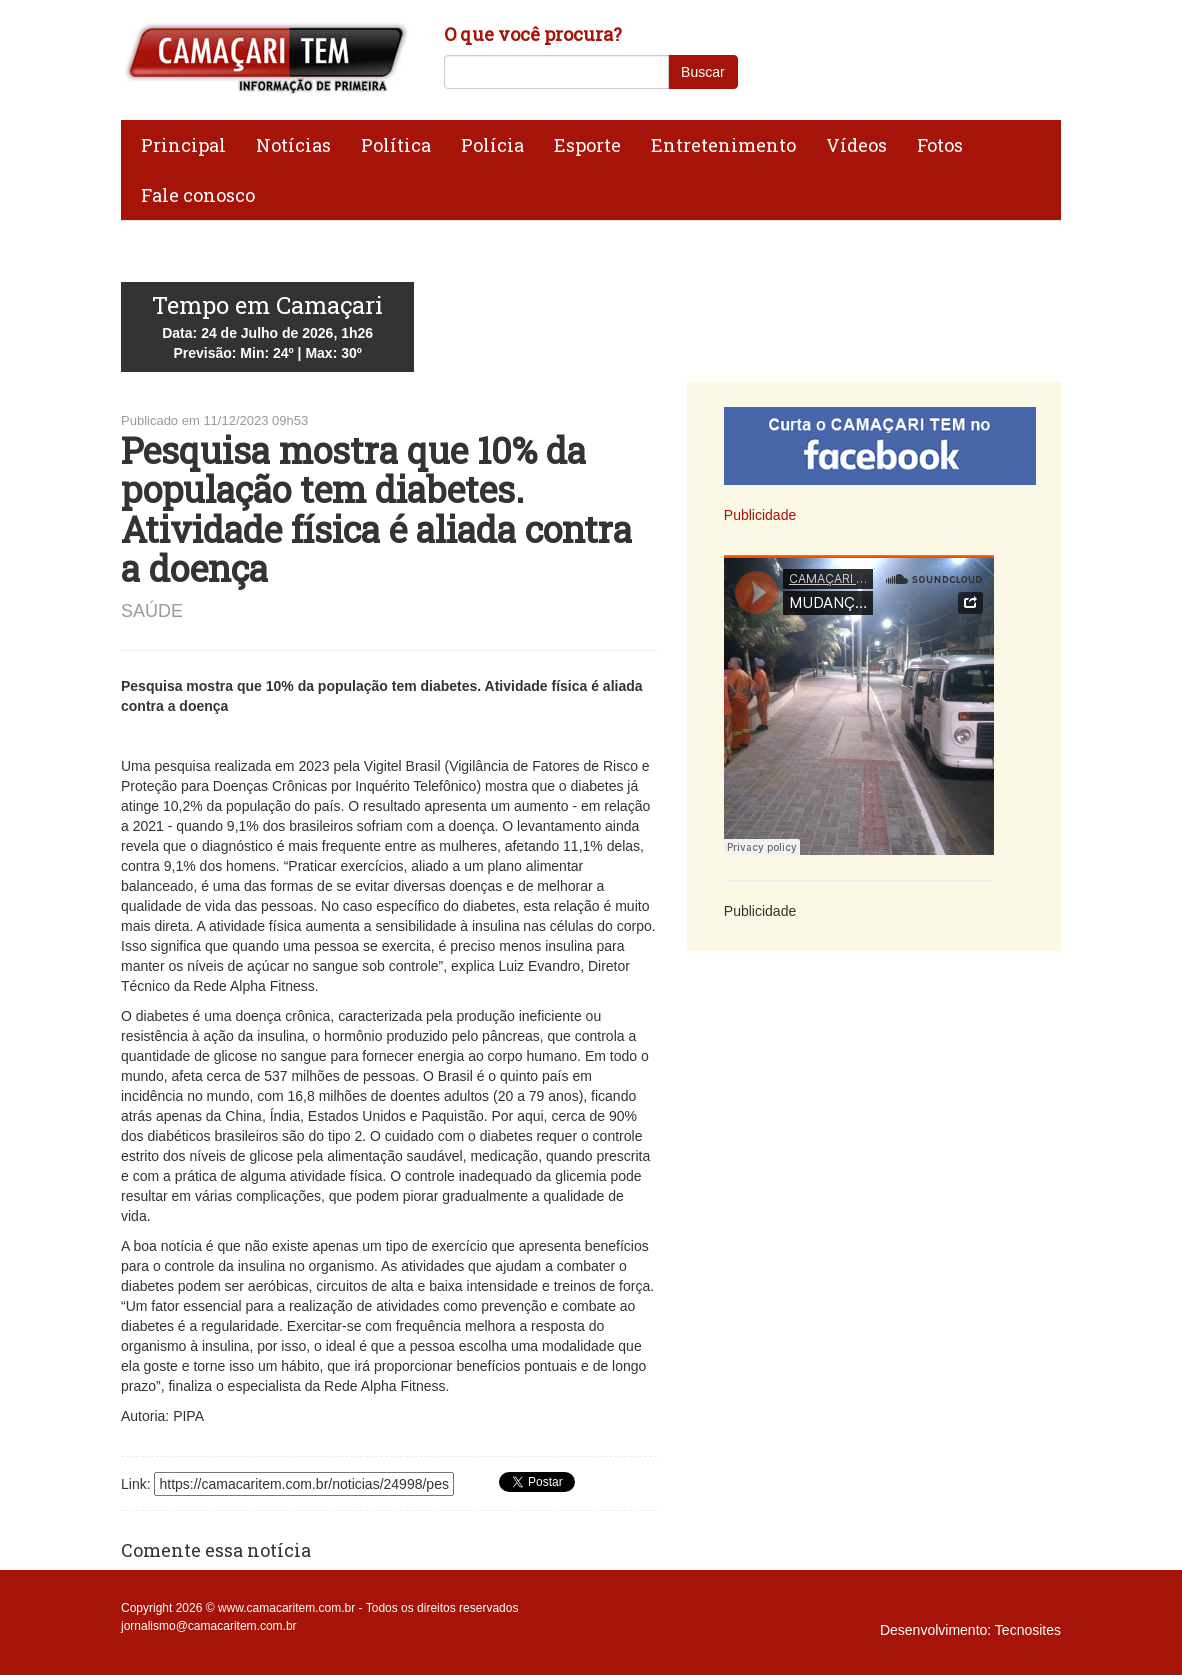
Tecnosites (1028, 1630)
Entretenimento (723, 145)
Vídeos (856, 145)
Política (396, 145)
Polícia (492, 145)
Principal (183, 145)
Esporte (587, 145)
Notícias (293, 145)
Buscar (703, 72)
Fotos (940, 145)
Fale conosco (198, 195)
